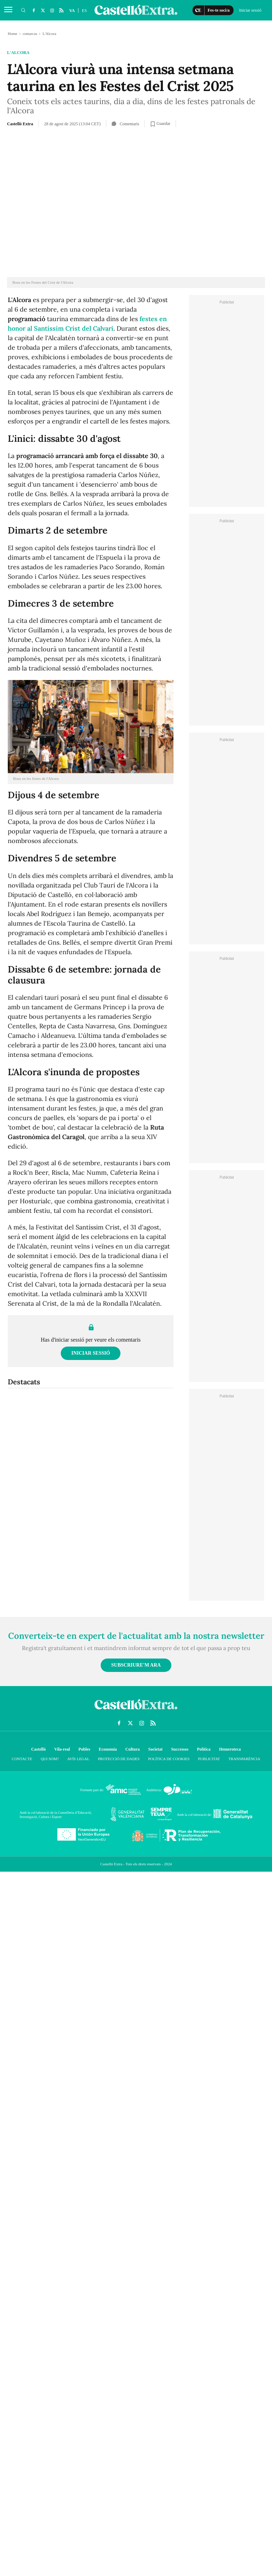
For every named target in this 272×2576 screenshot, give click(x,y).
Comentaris (125, 123)
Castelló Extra (20, 123)
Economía (108, 1749)
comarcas (30, 33)
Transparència (244, 1759)
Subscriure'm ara (136, 1665)
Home (12, 33)
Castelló (38, 1749)
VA (72, 10)
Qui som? (50, 1759)
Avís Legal (78, 1759)
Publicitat (209, 1759)
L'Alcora (18, 52)
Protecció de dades (119, 1759)
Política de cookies (168, 1759)
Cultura (132, 1749)
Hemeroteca (230, 1749)
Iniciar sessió (90, 1353)
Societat (155, 1749)
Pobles (84, 1749)
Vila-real (62, 1749)
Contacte (22, 1759)
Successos (179, 1749)
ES (84, 10)
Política (204, 1749)
